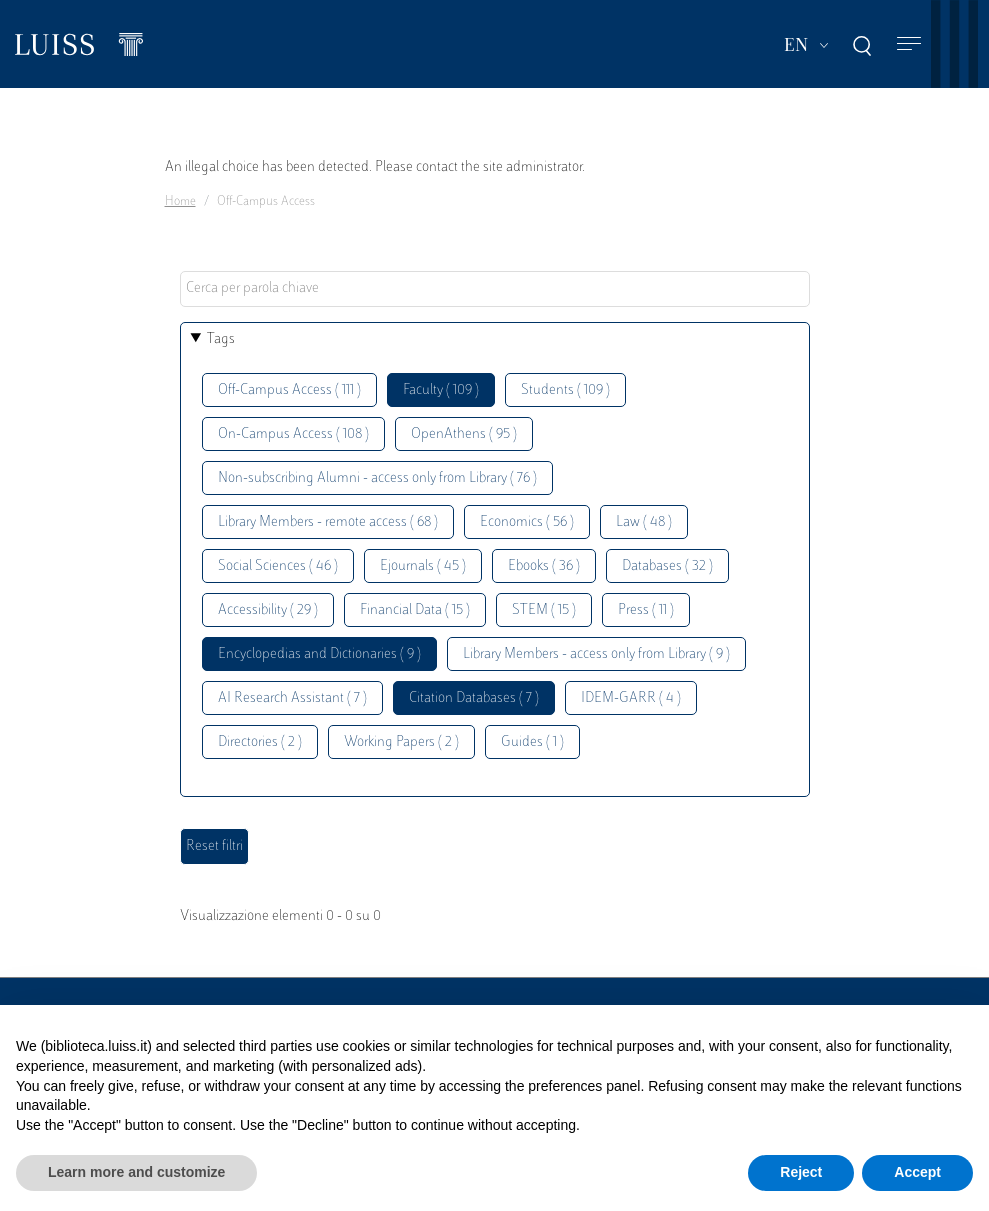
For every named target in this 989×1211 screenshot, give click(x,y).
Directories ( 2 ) (260, 742)
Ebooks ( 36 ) (544, 566)
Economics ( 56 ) (527, 522)
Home (180, 202)
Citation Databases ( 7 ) (474, 698)
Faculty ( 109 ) (441, 390)
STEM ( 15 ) (544, 610)
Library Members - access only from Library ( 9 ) (596, 654)
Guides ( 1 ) (532, 742)
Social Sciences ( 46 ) (278, 566)
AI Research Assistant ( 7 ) (292, 698)
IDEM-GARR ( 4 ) (631, 698)
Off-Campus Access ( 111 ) (289, 390)
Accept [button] (917, 1172)
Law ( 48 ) (644, 522)
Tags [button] (221, 339)
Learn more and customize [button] (136, 1172)
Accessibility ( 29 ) (268, 610)
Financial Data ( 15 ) (415, 610)
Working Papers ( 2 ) (401, 742)
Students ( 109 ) (565, 390)
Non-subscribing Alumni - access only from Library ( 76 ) (377, 478)
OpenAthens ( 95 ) (464, 434)
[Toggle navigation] (909, 44)
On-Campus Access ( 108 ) (293, 434)
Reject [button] (801, 1172)
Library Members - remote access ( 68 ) (328, 522)
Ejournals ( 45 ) (423, 566)
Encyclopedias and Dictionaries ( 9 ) (319, 654)
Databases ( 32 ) (667, 566)
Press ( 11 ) (646, 610)
